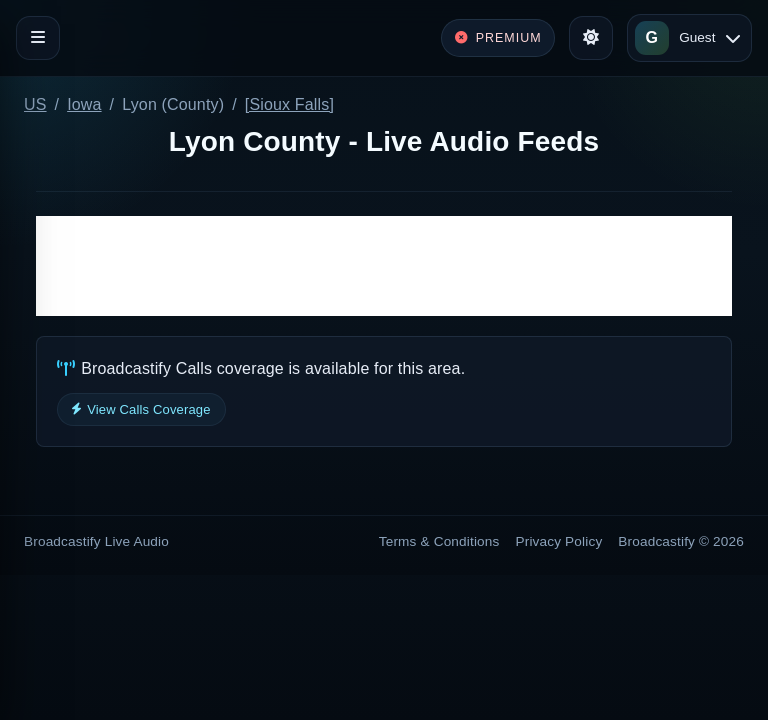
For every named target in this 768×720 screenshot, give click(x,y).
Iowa (84, 104)
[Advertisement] (384, 266)
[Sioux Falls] (289, 104)
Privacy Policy (559, 541)
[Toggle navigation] (38, 38)
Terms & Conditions (439, 541)
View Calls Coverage (141, 409)
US (35, 104)
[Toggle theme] (591, 38)
